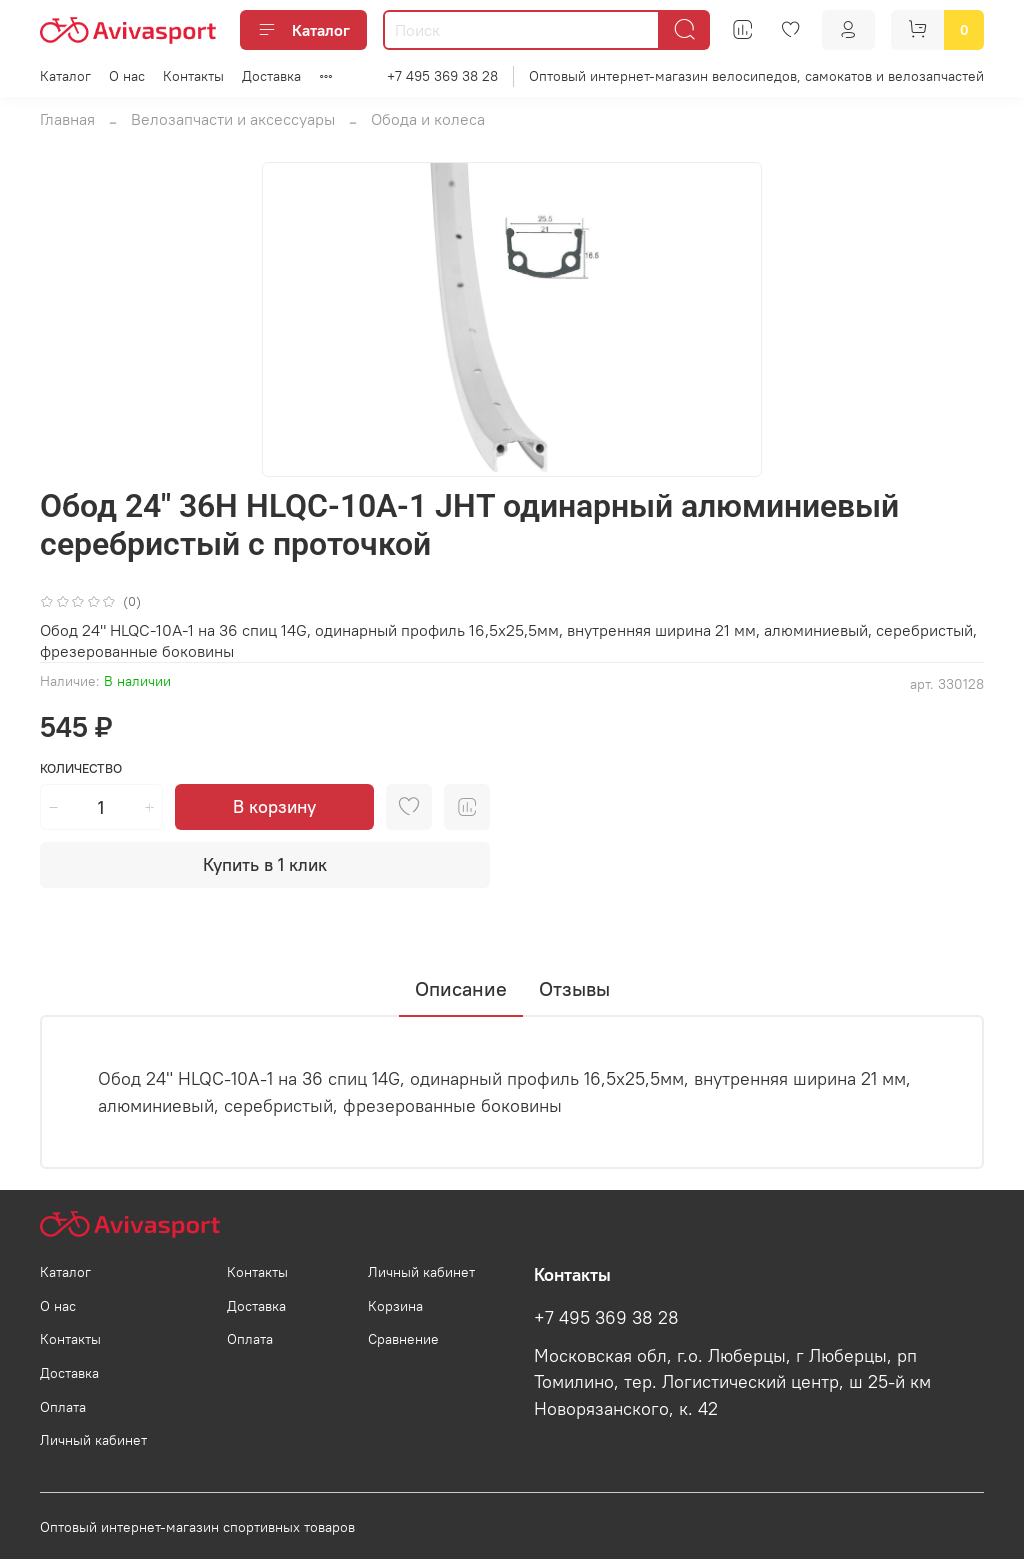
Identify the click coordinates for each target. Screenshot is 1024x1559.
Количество (81, 768)
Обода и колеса (428, 119)
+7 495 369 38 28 (442, 76)
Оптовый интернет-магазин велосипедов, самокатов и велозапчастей (756, 76)
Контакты (193, 76)
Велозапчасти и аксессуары (233, 119)
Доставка (271, 76)
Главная (67, 119)
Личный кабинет (93, 1440)
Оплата (63, 1407)
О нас (127, 76)
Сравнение (403, 1339)
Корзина (395, 1306)
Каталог (303, 30)
